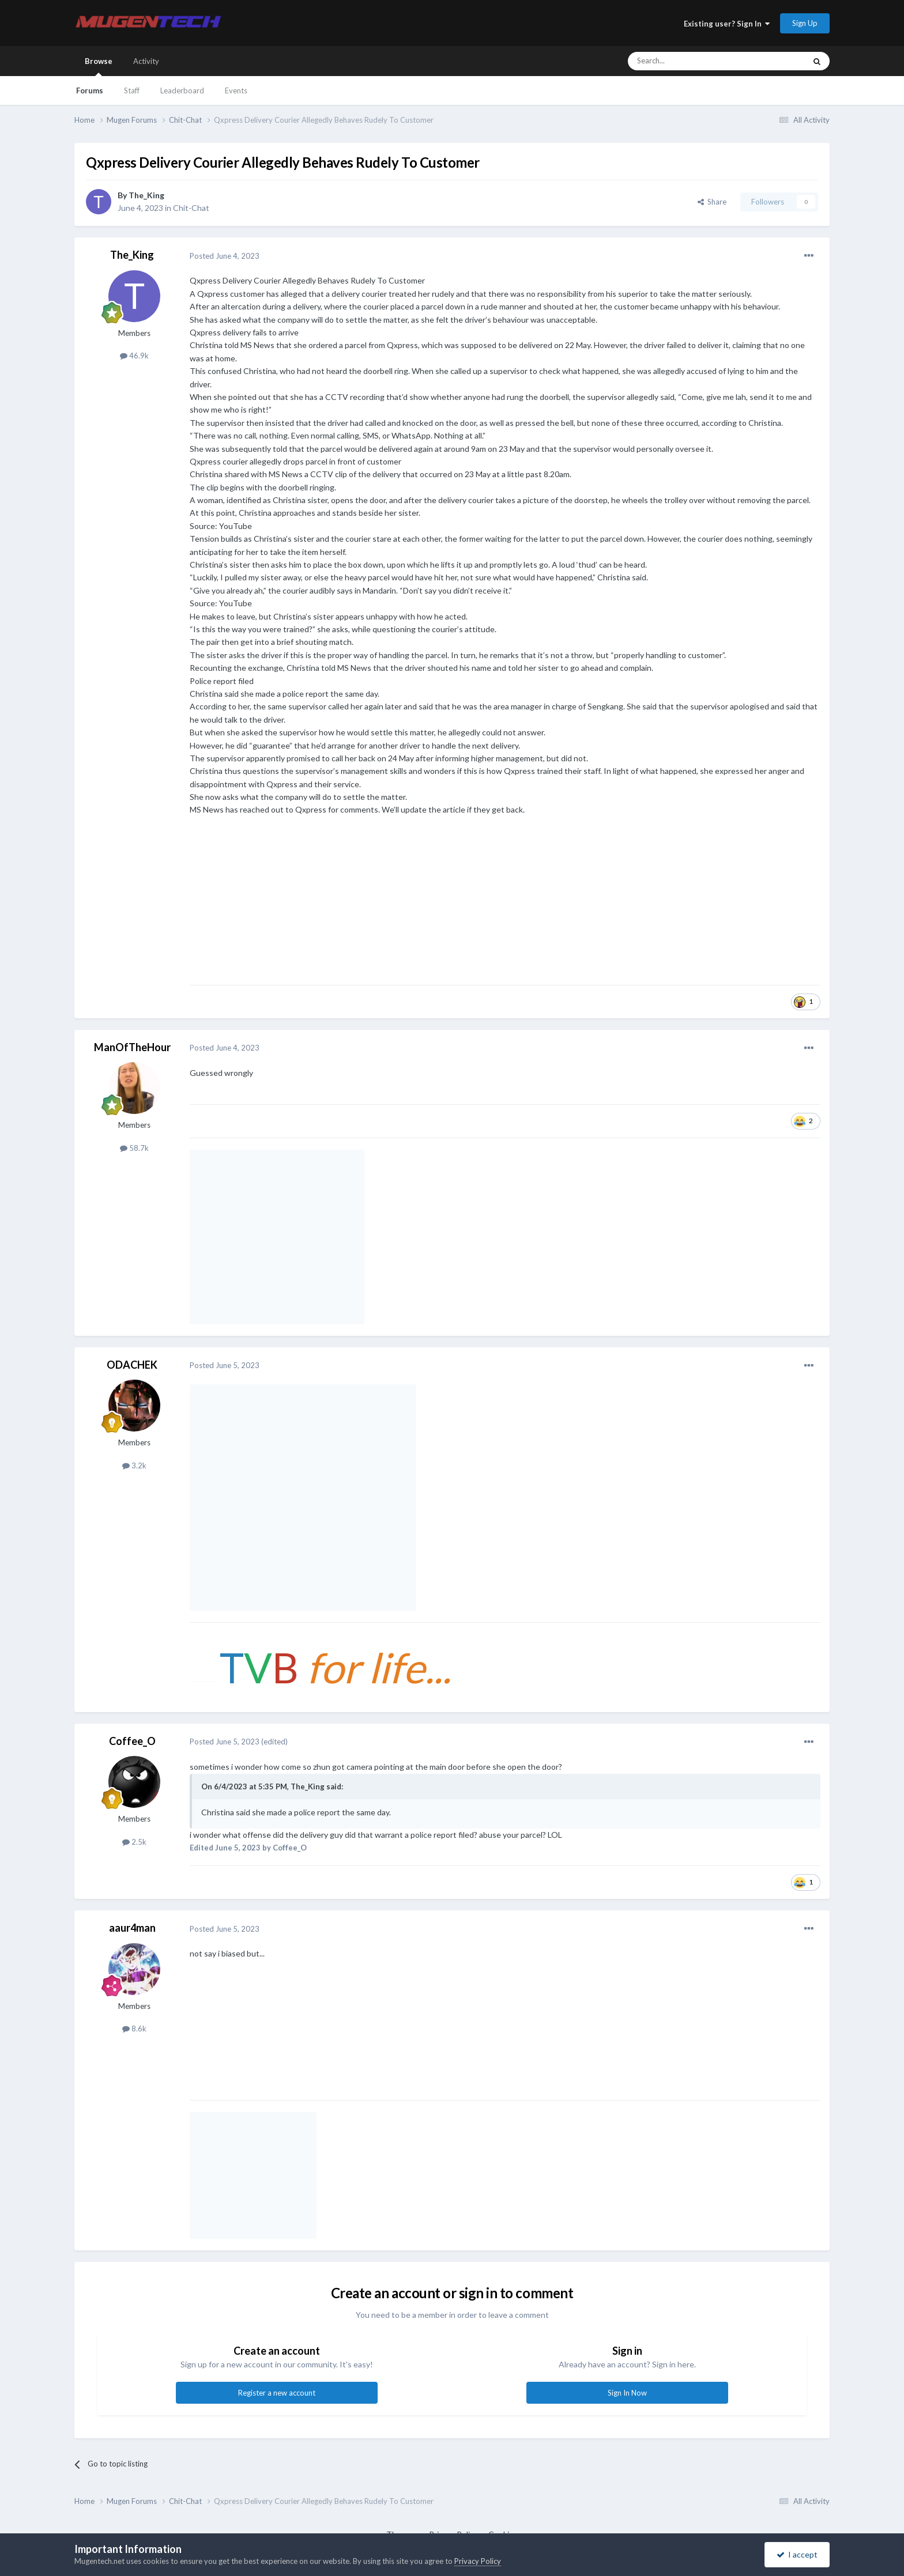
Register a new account (276, 2392)
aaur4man (132, 1927)
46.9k (134, 355)
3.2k (134, 1465)
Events (236, 90)
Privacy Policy (477, 2561)
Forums (89, 90)
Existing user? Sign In (727, 23)
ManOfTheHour (132, 1047)
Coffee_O (132, 1741)
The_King (146, 195)
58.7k (134, 1148)
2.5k (134, 1841)
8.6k (134, 2028)
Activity (146, 61)
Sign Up (805, 23)
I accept (797, 2554)
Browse (98, 66)
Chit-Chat (191, 208)
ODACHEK (132, 1364)
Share (712, 201)
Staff (132, 90)
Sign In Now (627, 2392)
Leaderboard (182, 90)
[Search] (705, 61)
